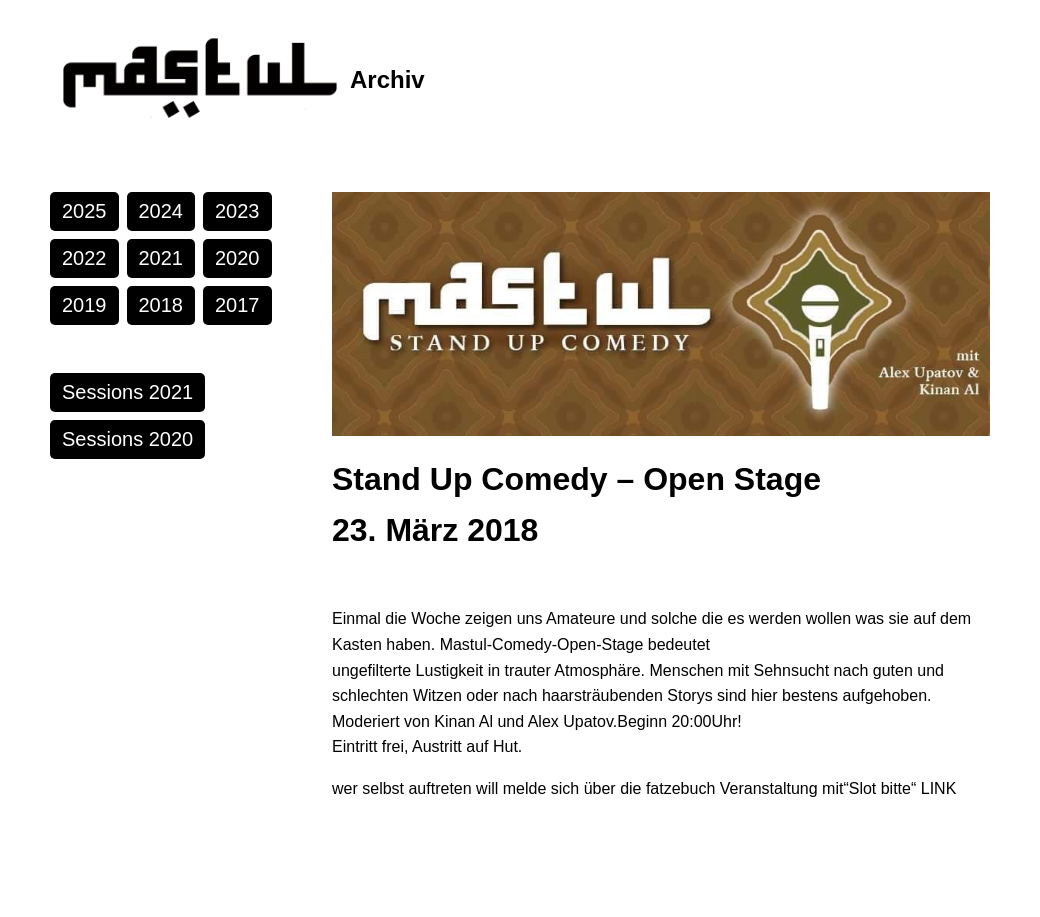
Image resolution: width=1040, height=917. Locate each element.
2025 (84, 211)
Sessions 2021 (127, 392)
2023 (237, 211)
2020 (237, 258)
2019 (84, 305)
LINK (939, 788)
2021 (161, 258)
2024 (161, 211)
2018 (161, 305)
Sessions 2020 (127, 439)
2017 (237, 305)
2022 (84, 258)
